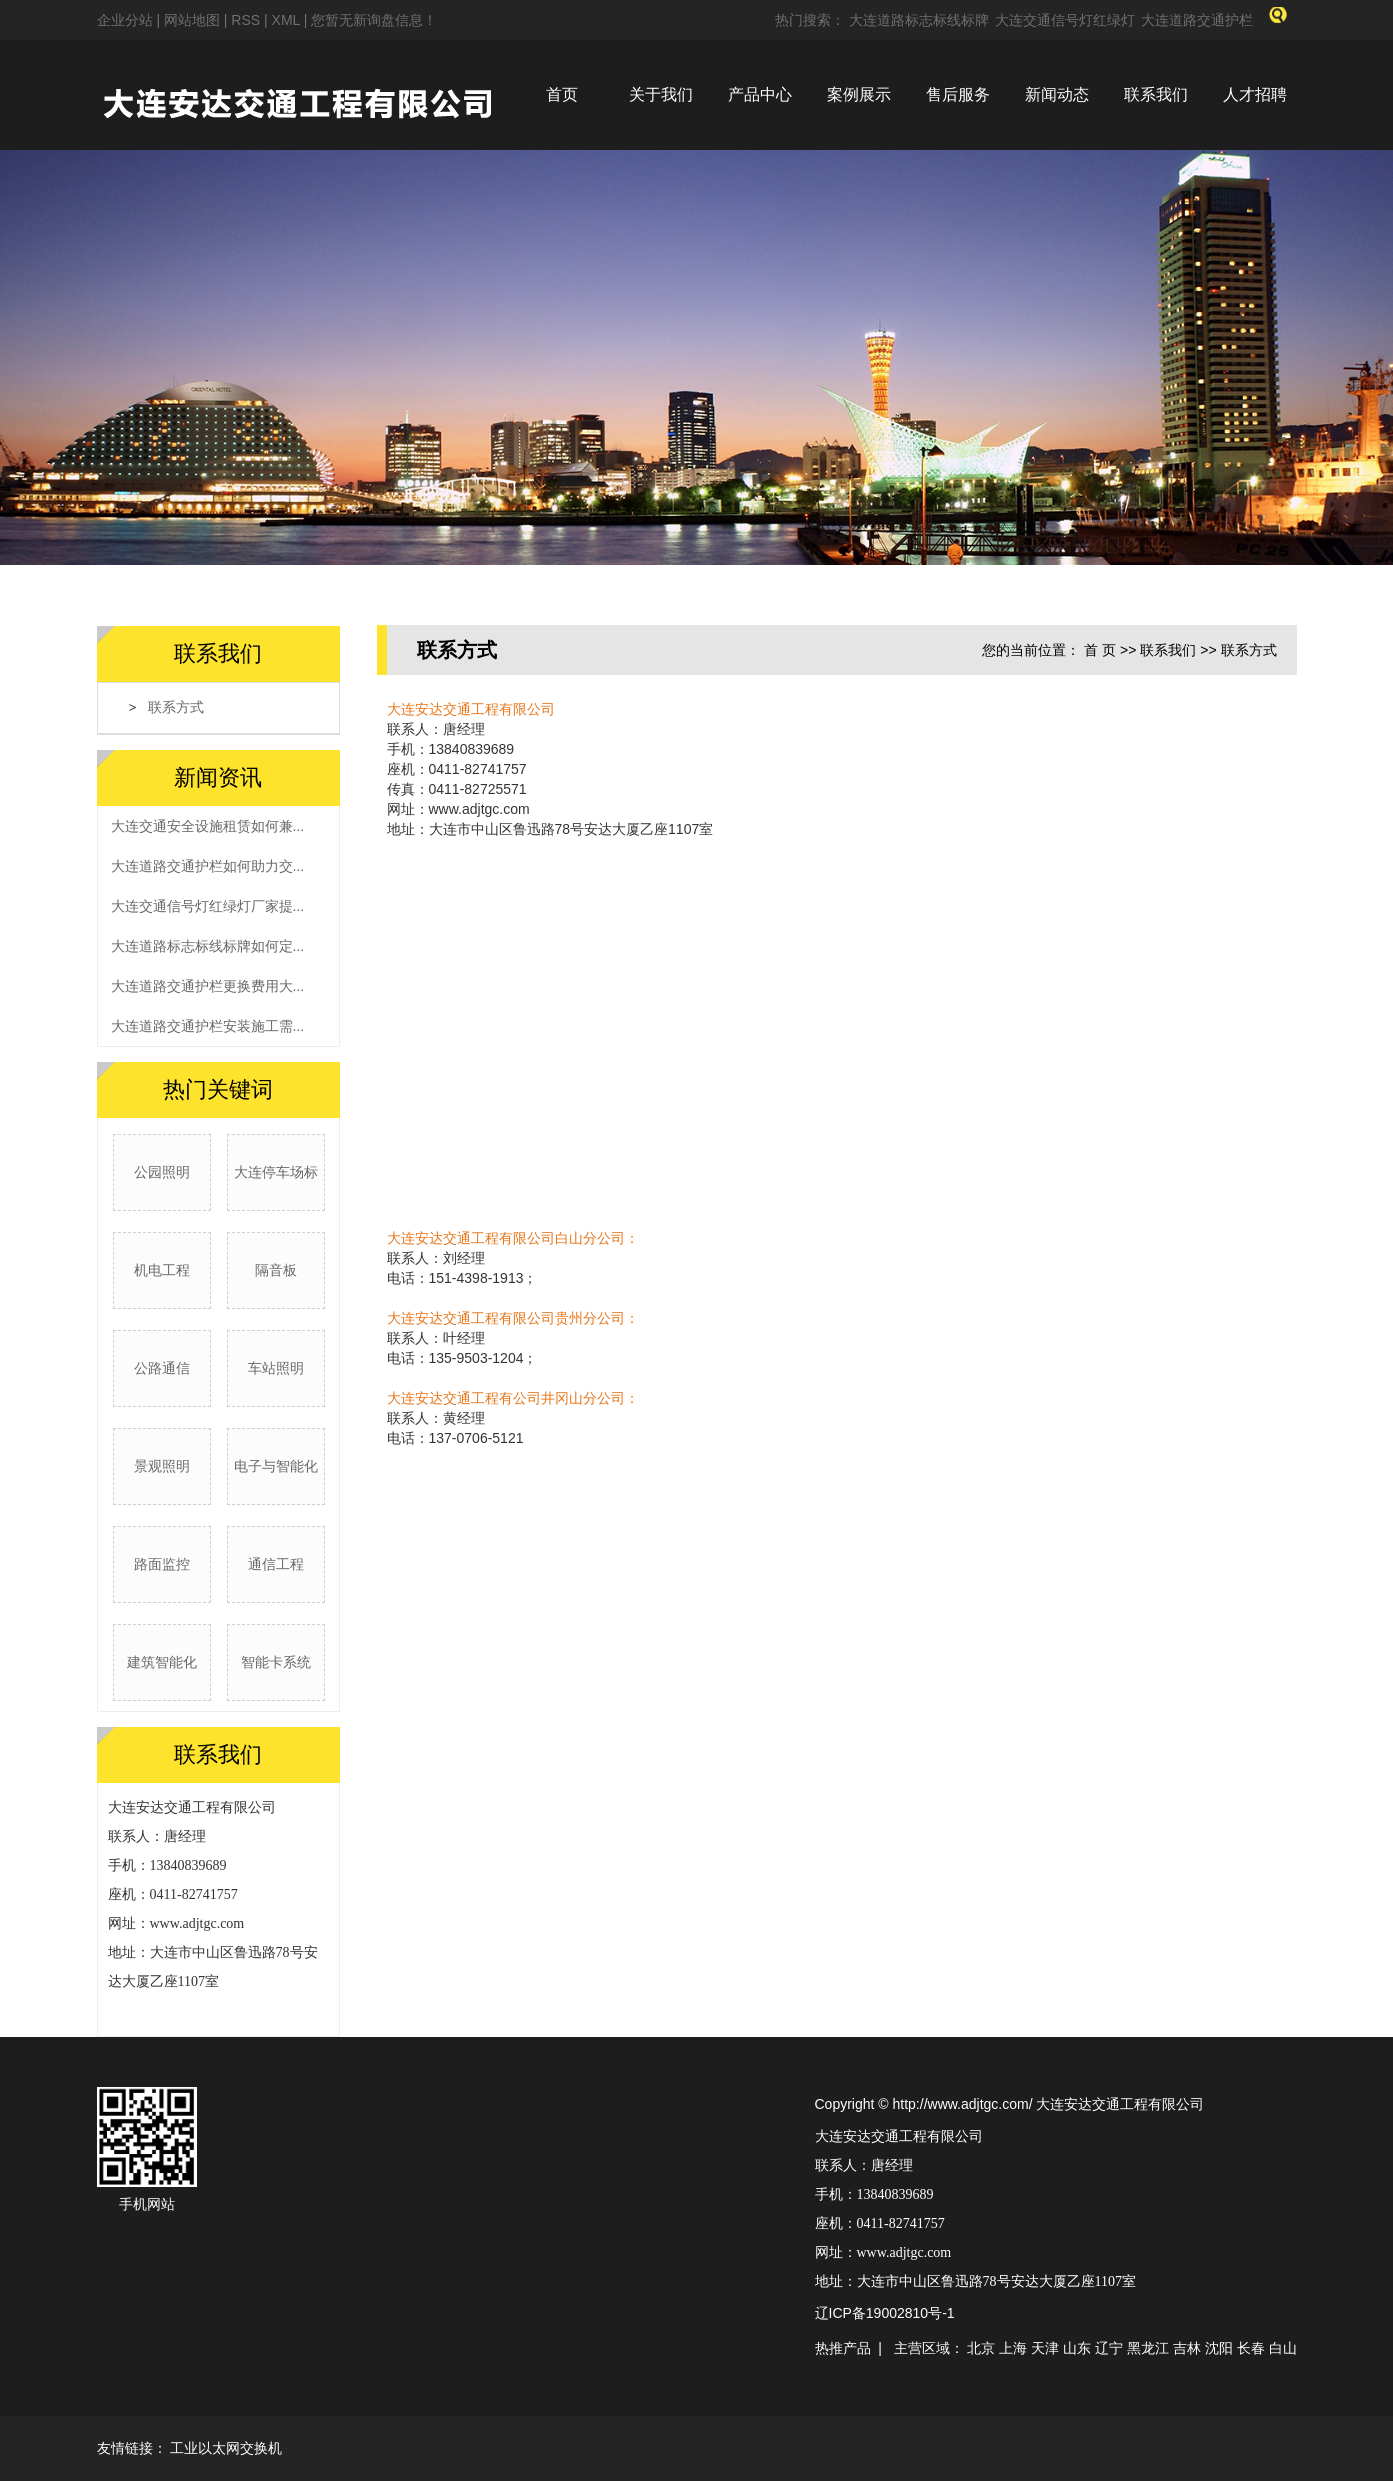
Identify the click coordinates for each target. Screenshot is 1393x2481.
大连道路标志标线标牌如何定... (208, 946)
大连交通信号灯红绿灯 (1065, 20)
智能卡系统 (276, 1662)
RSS (245, 20)
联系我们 (1156, 94)
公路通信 (162, 1368)
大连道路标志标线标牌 (919, 20)
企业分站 (125, 20)
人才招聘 (1255, 94)
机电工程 (162, 1270)
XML (286, 20)
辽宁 (1109, 2348)
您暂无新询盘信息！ (374, 20)
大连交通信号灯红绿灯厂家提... (208, 906)
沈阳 (1219, 2348)
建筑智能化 (162, 1662)
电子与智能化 (276, 1466)
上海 (1013, 2348)
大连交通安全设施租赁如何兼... (208, 826)
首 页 (1100, 650)
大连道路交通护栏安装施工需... (208, 1026)
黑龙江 (1148, 2348)
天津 (1045, 2348)
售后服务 (958, 94)
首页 (562, 94)
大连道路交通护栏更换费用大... (208, 986)
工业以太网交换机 (226, 2448)
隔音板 (276, 1270)
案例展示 (859, 94)
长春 (1251, 2348)
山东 (1077, 2348)
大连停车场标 (276, 1172)
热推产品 (843, 2348)
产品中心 (760, 94)
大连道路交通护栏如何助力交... (208, 866)
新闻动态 (1057, 94)
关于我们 (661, 94)
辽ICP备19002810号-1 (885, 2313)
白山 (1283, 2348)
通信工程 (276, 1564)
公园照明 (162, 1172)
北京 (981, 2348)
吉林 (1187, 2348)
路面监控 (162, 1564)
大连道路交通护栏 (1197, 20)
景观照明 (162, 1466)
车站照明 (276, 1368)
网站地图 (194, 20)
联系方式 (176, 707)
